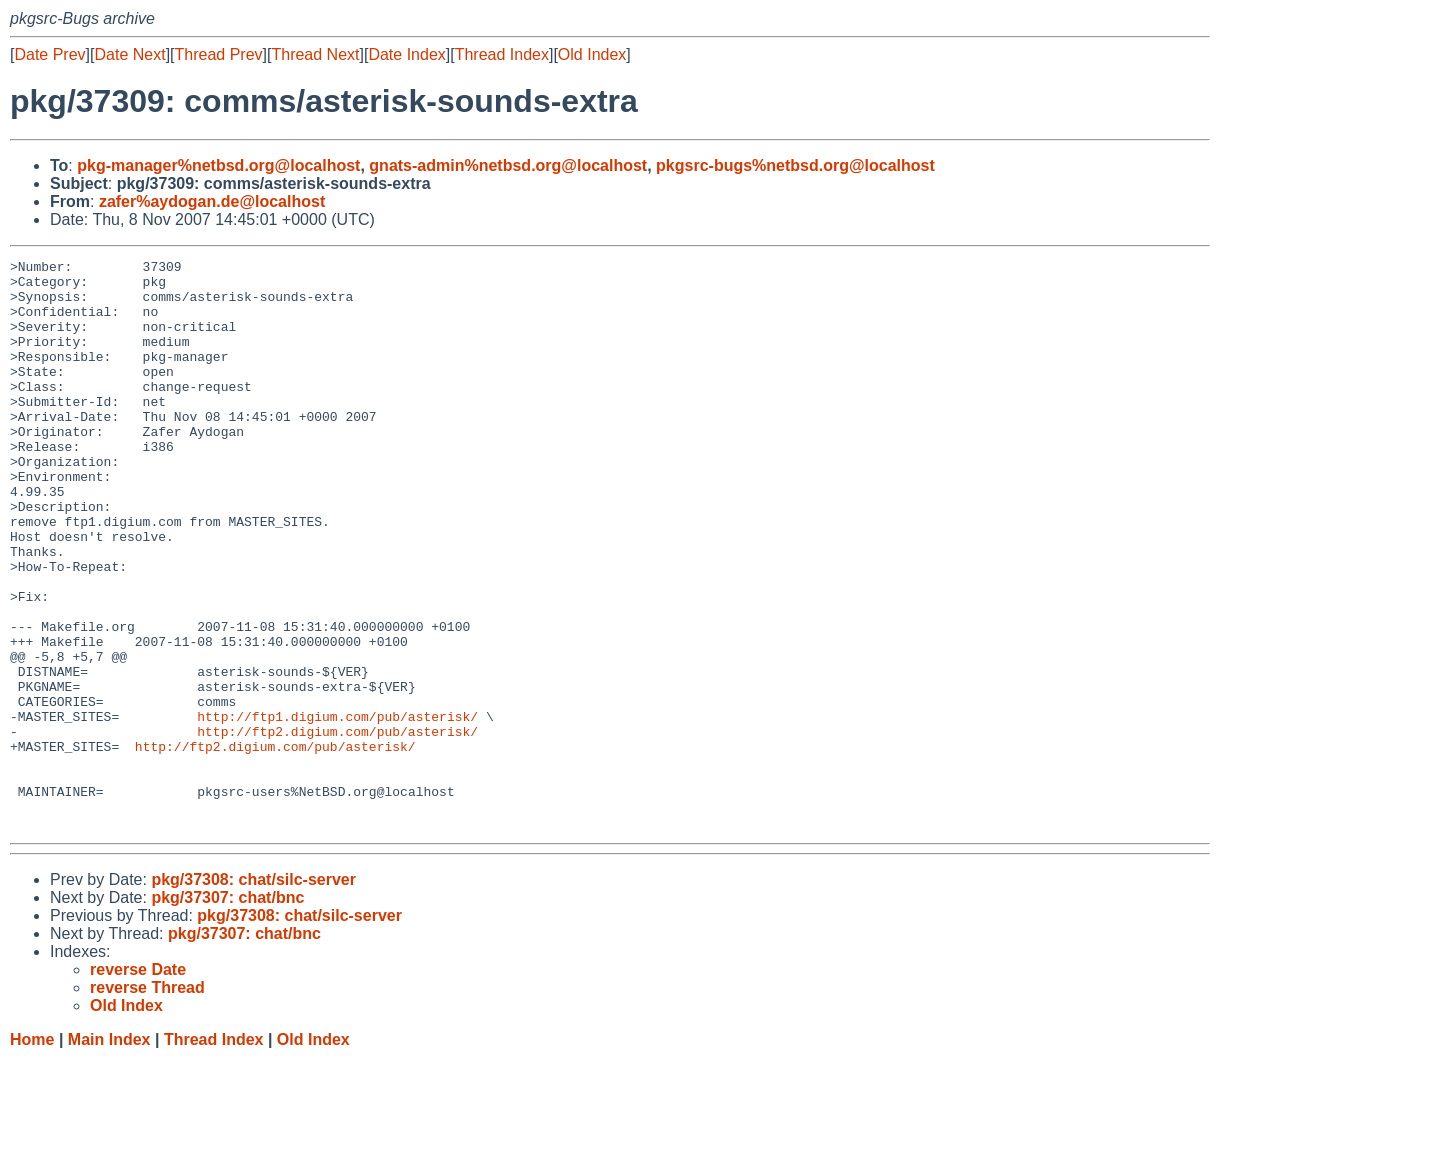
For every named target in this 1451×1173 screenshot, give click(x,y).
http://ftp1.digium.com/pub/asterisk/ (337, 809)
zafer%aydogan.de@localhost (212, 201)
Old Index (592, 54)
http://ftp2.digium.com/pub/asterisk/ (337, 827)
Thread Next (315, 54)
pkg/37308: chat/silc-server (253, 993)
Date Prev (49, 54)
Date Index (406, 54)
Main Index (109, 1153)
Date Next (129, 54)
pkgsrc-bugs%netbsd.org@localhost (795, 165)
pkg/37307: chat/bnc (227, 1011)
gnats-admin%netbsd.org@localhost (508, 165)
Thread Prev (219, 54)
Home (32, 1153)
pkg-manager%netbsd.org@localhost (218, 165)
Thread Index (502, 54)
